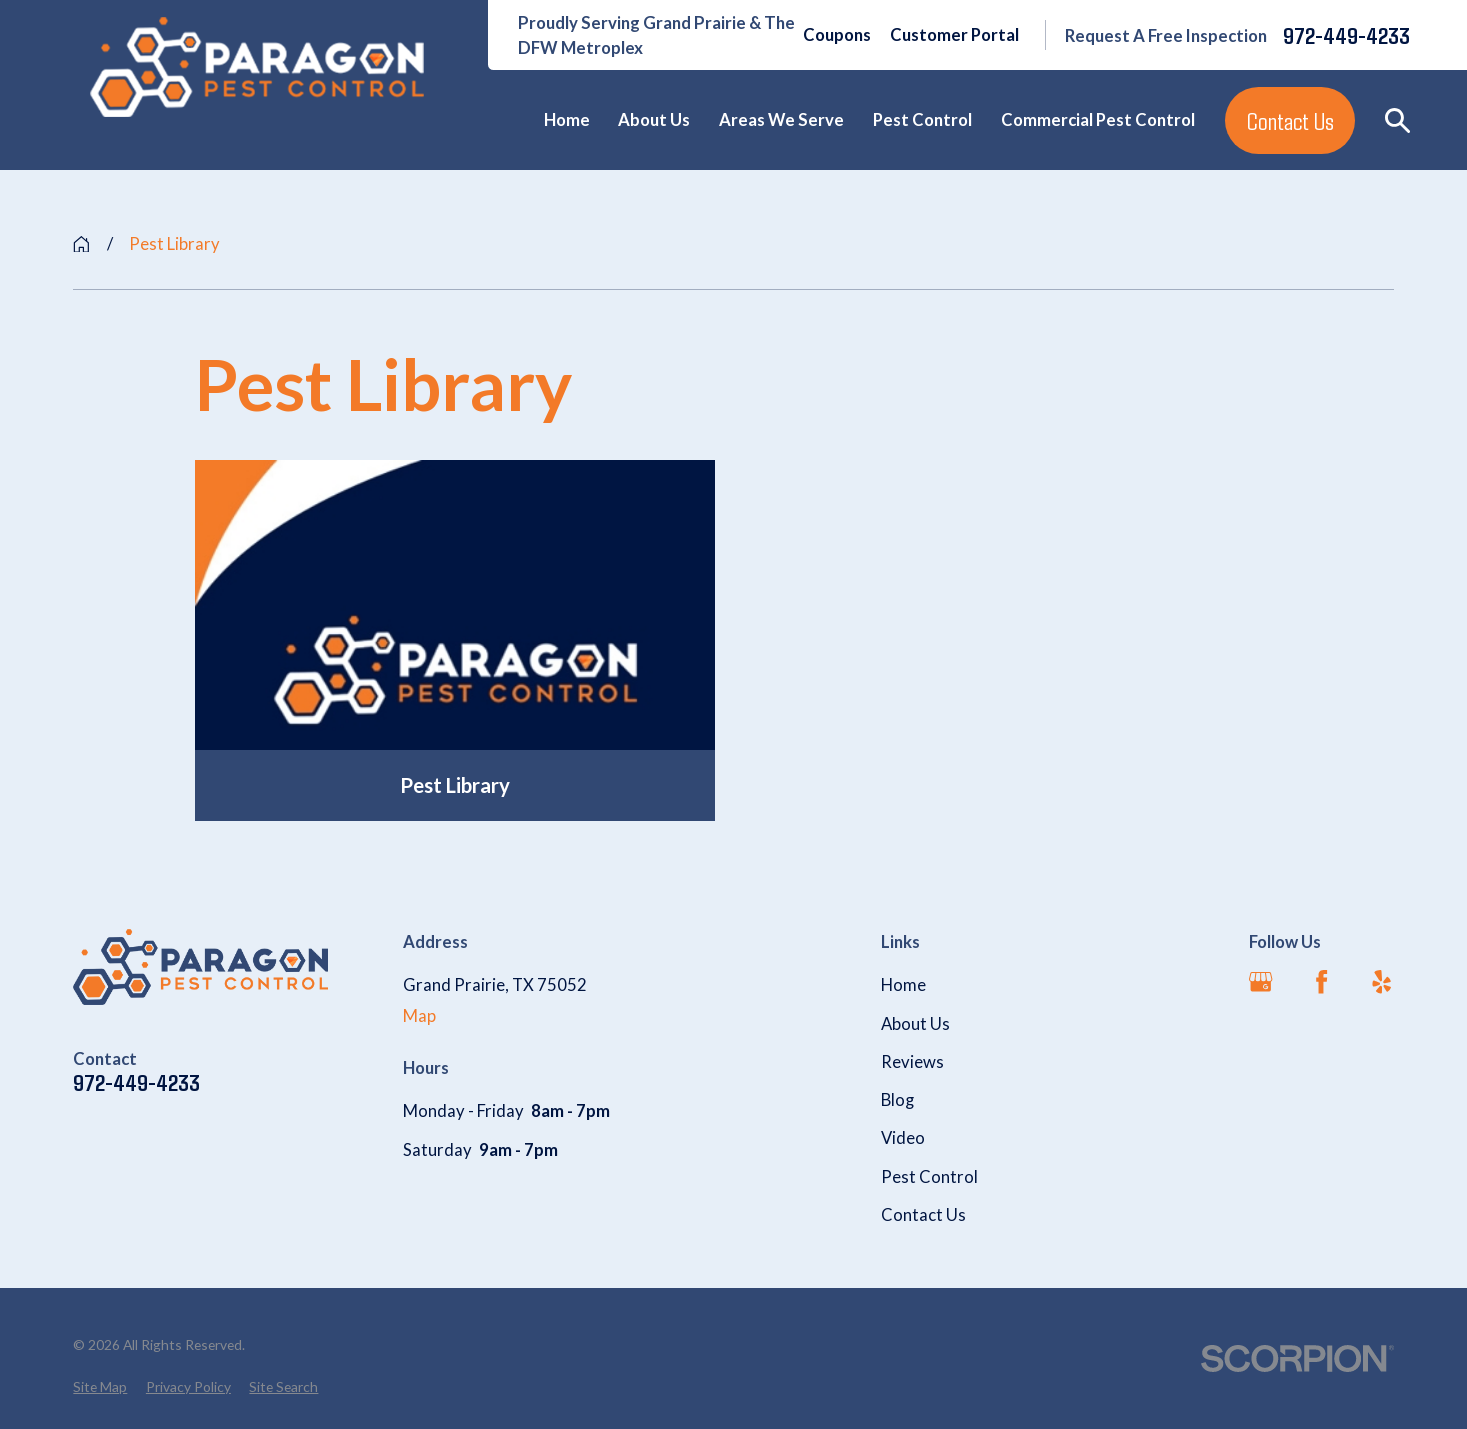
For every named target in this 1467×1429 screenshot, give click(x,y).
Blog (897, 1100)
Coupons (837, 35)
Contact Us (1290, 120)
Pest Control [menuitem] (922, 120)
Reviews (912, 1062)
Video (903, 1138)
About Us (915, 1024)
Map (419, 1016)
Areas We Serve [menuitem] (781, 120)
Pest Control (929, 1177)
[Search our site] (1397, 120)
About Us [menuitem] (654, 120)
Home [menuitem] (567, 120)
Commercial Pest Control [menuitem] (1098, 120)
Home (903, 985)
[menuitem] (100, 1386)
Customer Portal (954, 35)
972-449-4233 (1346, 35)
